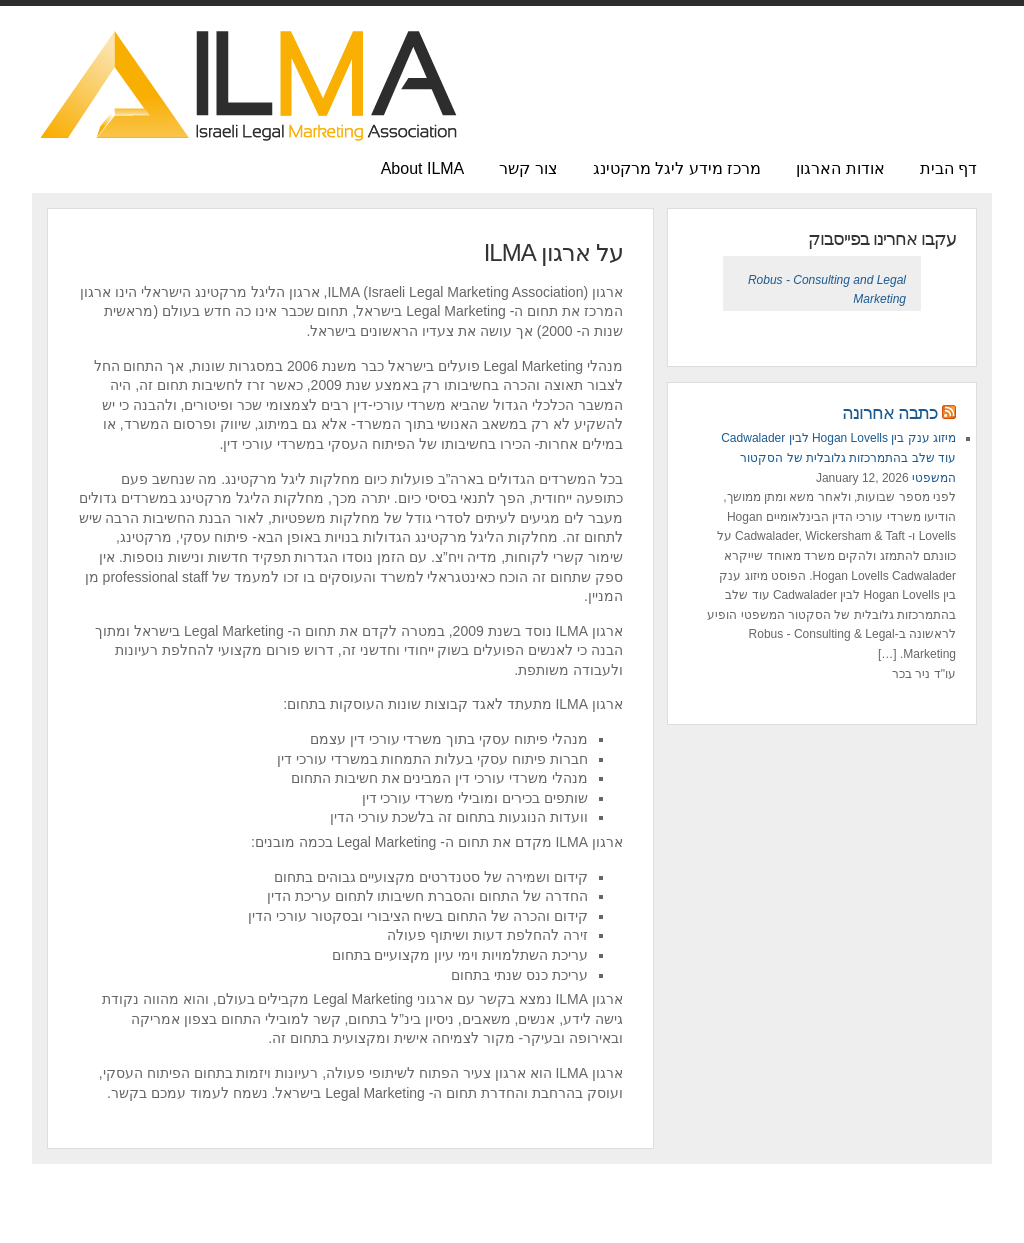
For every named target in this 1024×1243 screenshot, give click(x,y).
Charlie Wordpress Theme (482, 1213)
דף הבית (948, 168)
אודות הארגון (840, 168)
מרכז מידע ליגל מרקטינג (677, 168)
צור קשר (528, 168)
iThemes (585, 1213)
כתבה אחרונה (890, 413)
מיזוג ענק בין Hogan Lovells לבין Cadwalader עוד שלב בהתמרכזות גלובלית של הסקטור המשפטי (838, 457)
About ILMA (423, 168)
